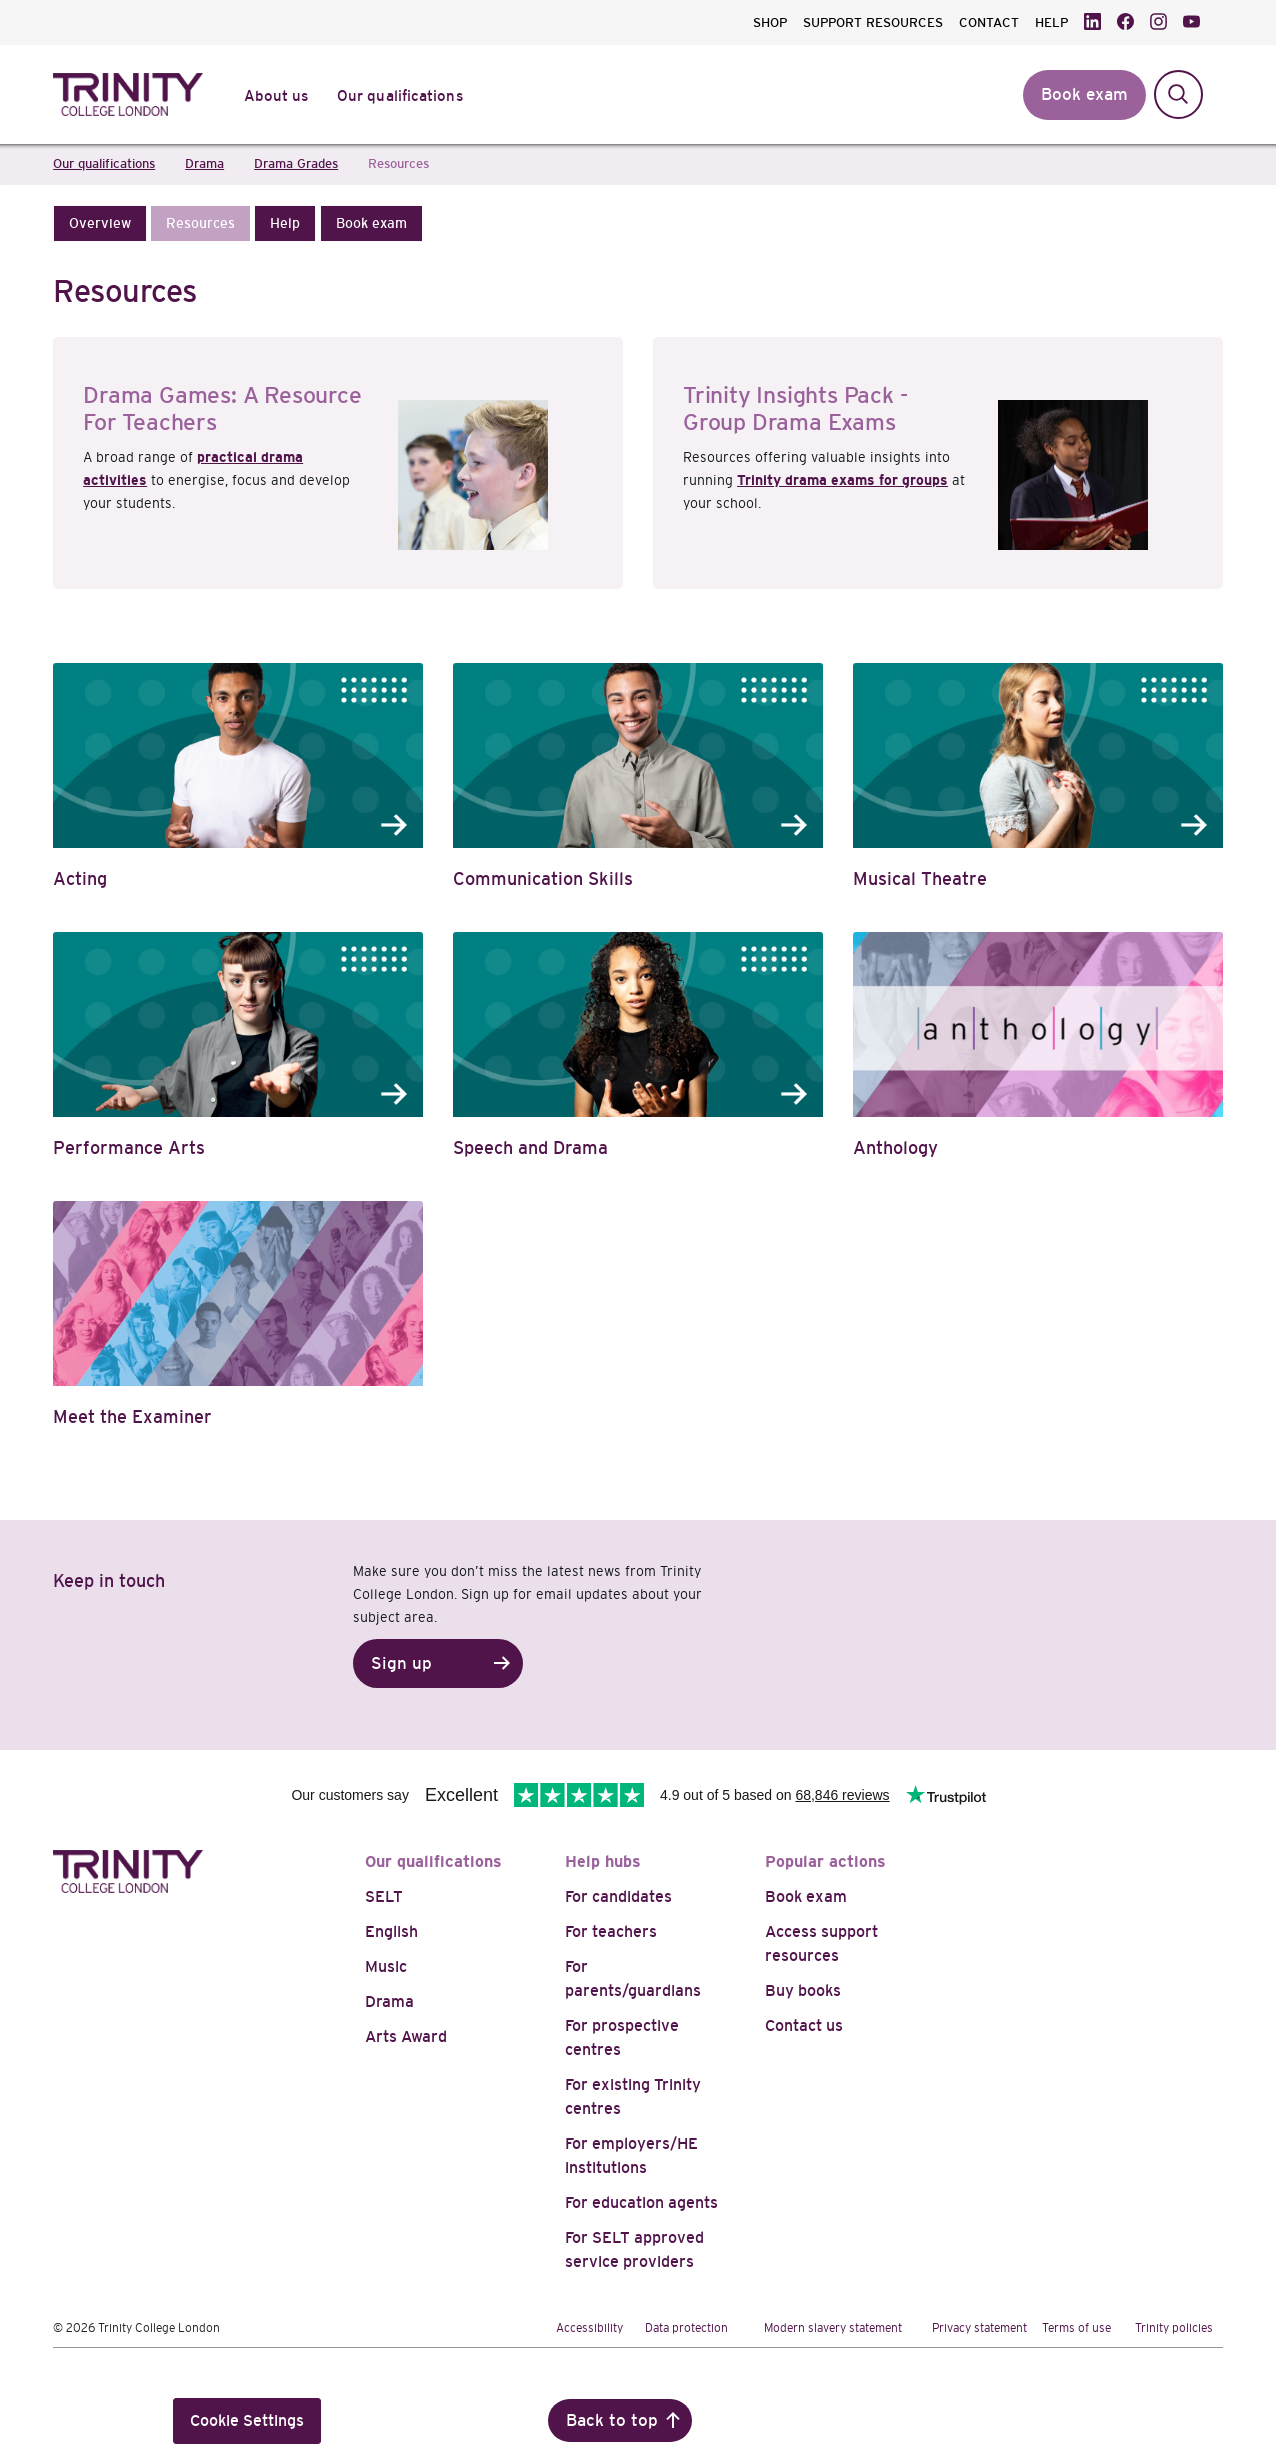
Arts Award (406, 2036)
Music (386, 1966)
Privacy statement (979, 2328)
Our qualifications (433, 1861)
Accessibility (589, 2328)
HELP (1051, 22)
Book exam (806, 1896)
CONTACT (989, 22)
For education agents (641, 2202)
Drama (389, 2001)
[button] (100, 223)
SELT (384, 1896)
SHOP (770, 22)
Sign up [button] (401, 1663)
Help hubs (603, 1861)
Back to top (612, 2420)
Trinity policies (1174, 2328)
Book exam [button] (1084, 94)
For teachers (611, 1931)
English (391, 1931)
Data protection (686, 2328)
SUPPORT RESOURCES (873, 22)
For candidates (618, 1896)
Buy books (803, 1990)
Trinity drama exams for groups (842, 480)
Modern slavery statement (833, 2328)
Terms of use (1076, 2328)
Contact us (804, 2025)
